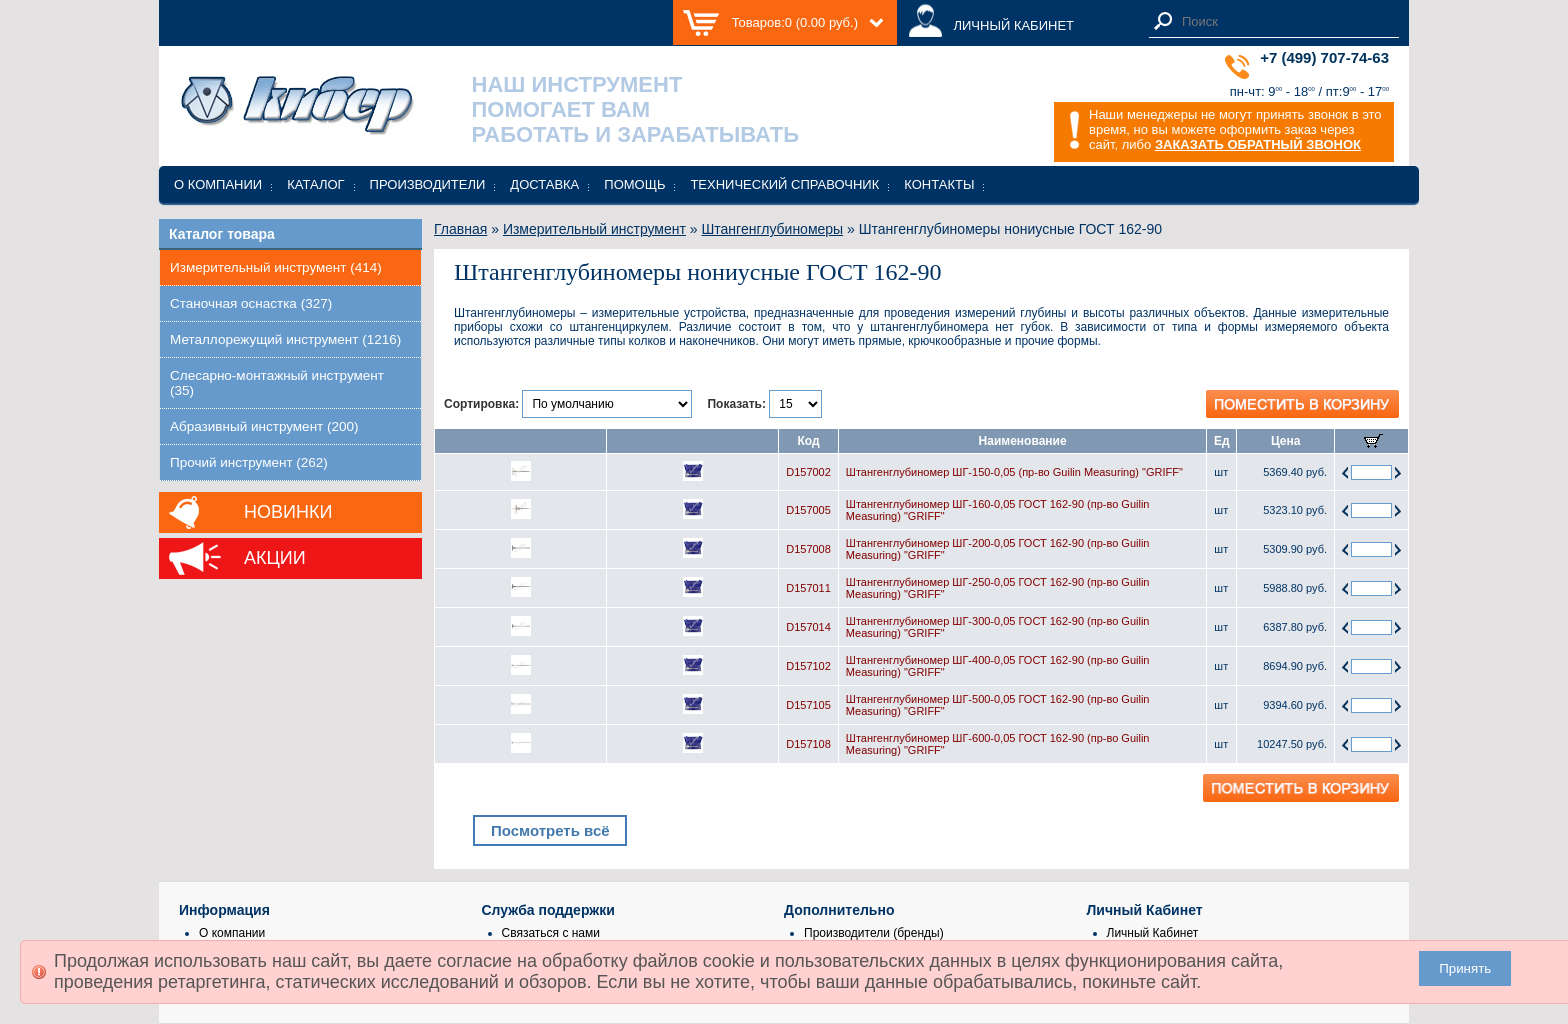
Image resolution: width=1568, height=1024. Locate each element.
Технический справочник (784, 184)
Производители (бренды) (874, 933)
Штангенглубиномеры (773, 229)
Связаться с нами (551, 933)
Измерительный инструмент (594, 229)
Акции (275, 558)
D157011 (808, 588)
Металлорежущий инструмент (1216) (285, 339)
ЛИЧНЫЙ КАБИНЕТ (1013, 25)
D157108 (808, 744)
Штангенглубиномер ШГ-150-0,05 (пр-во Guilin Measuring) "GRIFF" (1014, 472)
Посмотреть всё (550, 830)
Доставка (544, 184)
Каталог (315, 184)
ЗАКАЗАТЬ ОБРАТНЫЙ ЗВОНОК (1258, 144)
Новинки (288, 512)
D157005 (808, 510)
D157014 (808, 627)
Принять (1465, 968)
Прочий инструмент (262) (249, 462)
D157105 (808, 705)
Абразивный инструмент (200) (264, 426)
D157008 (808, 549)
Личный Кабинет (1153, 933)
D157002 (808, 472)
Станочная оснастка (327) (251, 303)
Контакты (939, 184)
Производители (428, 184)
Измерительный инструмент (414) (276, 267)
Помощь (634, 184)
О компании (218, 184)
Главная (460, 229)
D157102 (808, 666)
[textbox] (1285, 21)
